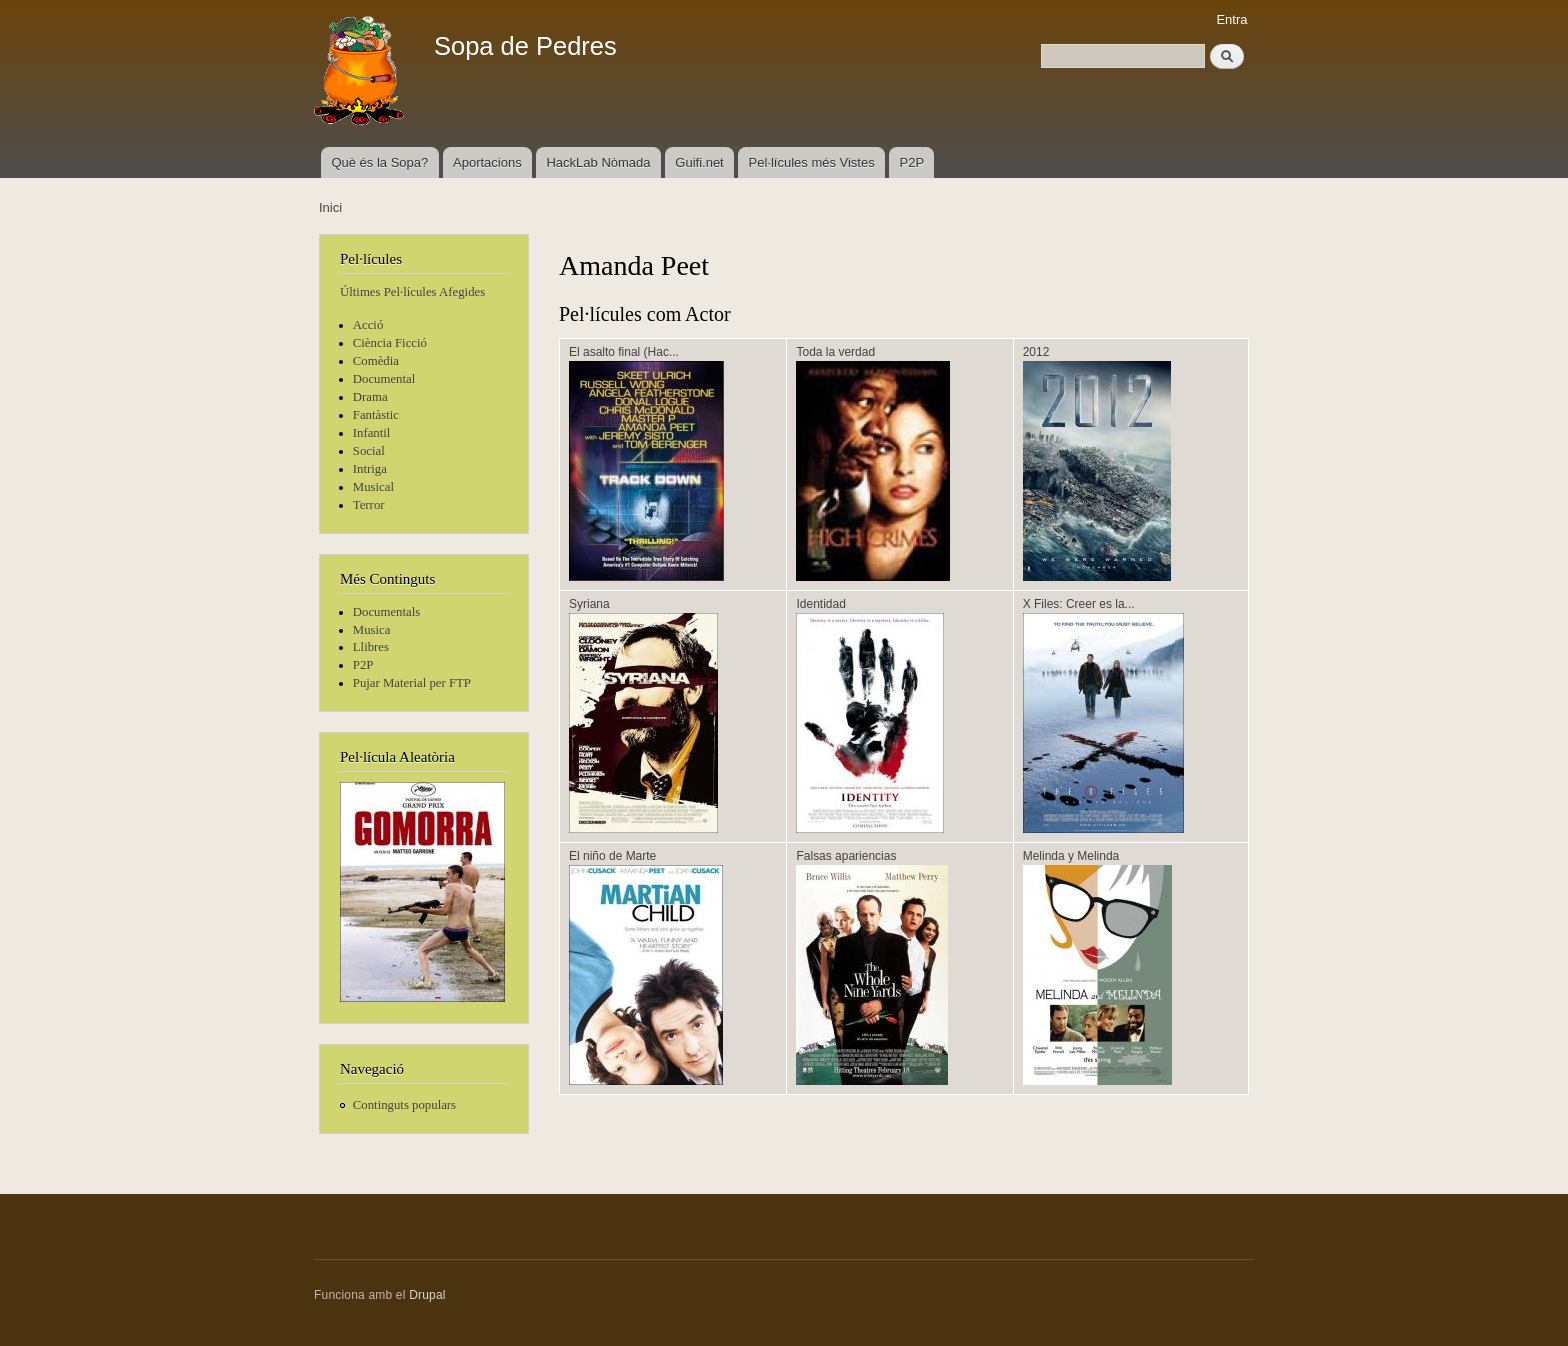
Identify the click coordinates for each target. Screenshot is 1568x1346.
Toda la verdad (835, 352)
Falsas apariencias (846, 856)
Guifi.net (699, 162)
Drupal (427, 1295)
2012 (1036, 352)
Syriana (589, 604)
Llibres (371, 647)
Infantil (372, 433)
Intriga (370, 469)
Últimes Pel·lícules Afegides (412, 292)
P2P (912, 162)
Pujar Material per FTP (412, 683)
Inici (330, 207)
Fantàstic (376, 415)
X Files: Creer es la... (1079, 604)
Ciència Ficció (390, 343)
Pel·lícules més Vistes (812, 162)
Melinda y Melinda (1071, 856)
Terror (369, 505)
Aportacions (487, 162)
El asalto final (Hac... (624, 352)
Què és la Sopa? (379, 162)
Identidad (820, 604)
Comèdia (376, 361)
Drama (370, 397)
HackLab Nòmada (598, 162)
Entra (1231, 19)
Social (369, 451)
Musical (373, 487)
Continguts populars (404, 1105)
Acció (368, 325)
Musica (372, 630)
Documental (384, 379)
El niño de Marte (612, 856)
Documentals (386, 612)
